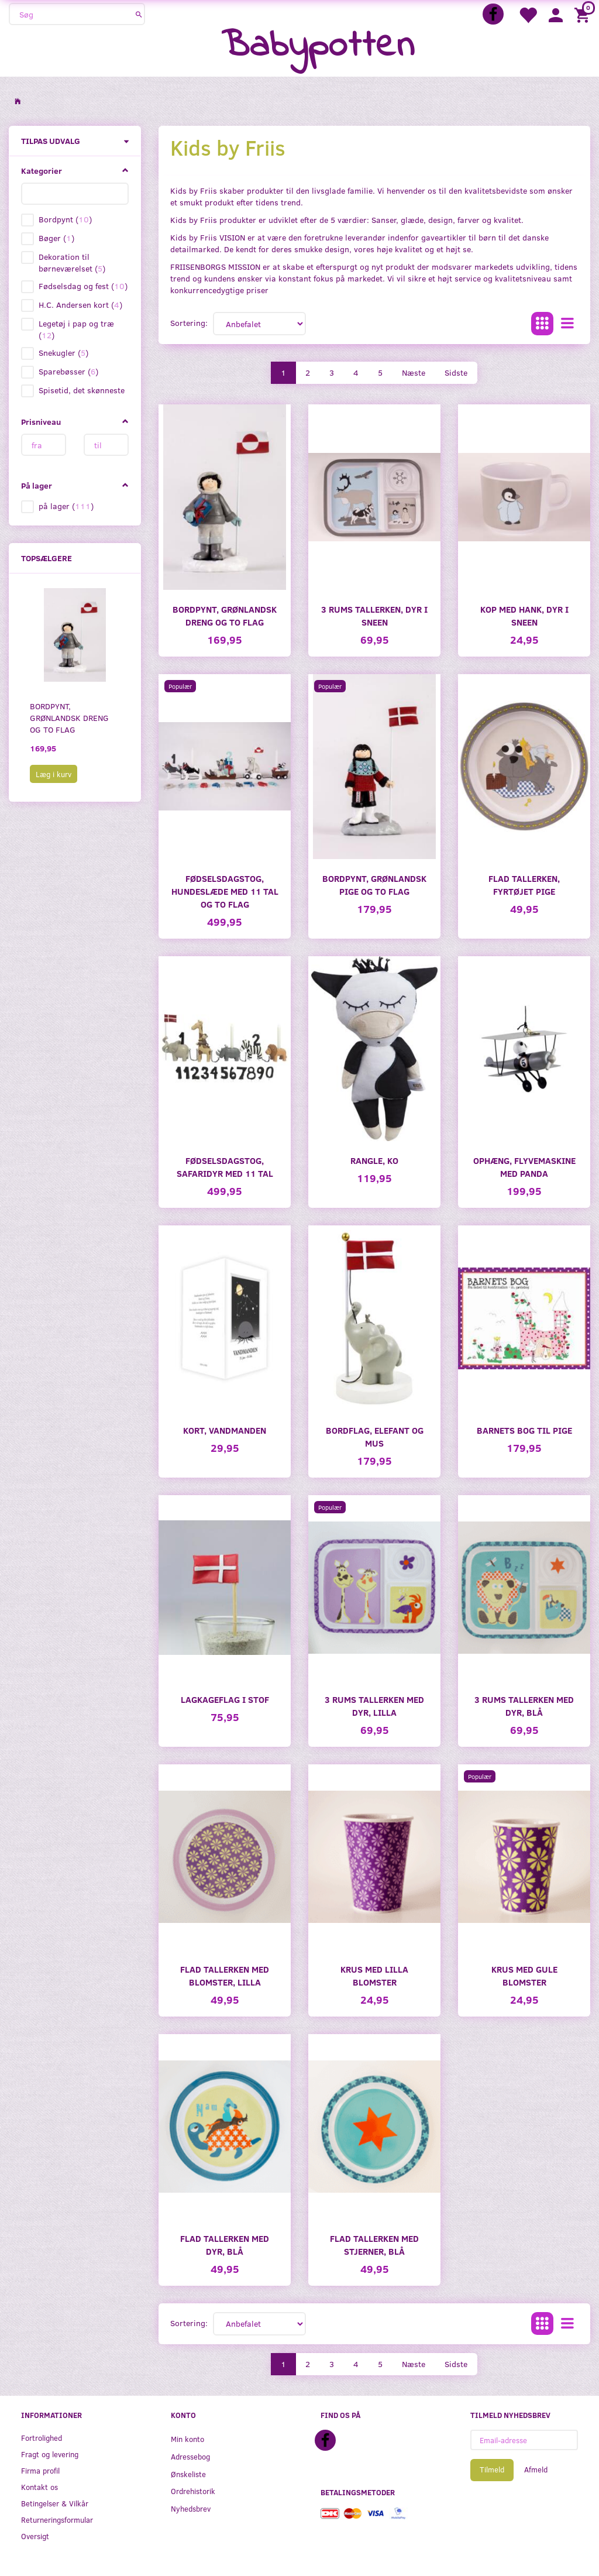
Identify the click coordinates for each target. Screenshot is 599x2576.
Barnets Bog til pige (524, 1430)
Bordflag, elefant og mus (375, 1436)
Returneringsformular (57, 2520)
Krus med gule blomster (524, 1975)
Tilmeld (492, 2469)
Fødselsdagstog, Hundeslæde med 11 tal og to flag (224, 891)
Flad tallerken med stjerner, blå (374, 2244)
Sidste (456, 372)
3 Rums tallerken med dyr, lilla (374, 1705)
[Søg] (139, 14)
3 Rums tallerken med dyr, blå (524, 1705)
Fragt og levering (49, 2454)
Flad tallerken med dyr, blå (224, 2244)
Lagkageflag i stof (225, 1699)
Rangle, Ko (374, 1160)
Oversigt (35, 2536)
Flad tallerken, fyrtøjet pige (524, 884)
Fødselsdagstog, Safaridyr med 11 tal (225, 1166)
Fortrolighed (41, 2438)
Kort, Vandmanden (224, 1430)
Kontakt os (39, 2487)
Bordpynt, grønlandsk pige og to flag (374, 884)
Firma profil (40, 2470)
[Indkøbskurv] (584, 14)
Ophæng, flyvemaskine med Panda (524, 1166)
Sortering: (189, 322)
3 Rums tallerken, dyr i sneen (374, 615)
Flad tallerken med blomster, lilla (224, 1975)
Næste (413, 372)
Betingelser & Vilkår (54, 2503)
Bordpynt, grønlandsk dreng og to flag (69, 717)
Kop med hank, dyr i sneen (524, 615)
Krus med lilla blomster (374, 1975)
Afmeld (536, 2469)
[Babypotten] (318, 46)
